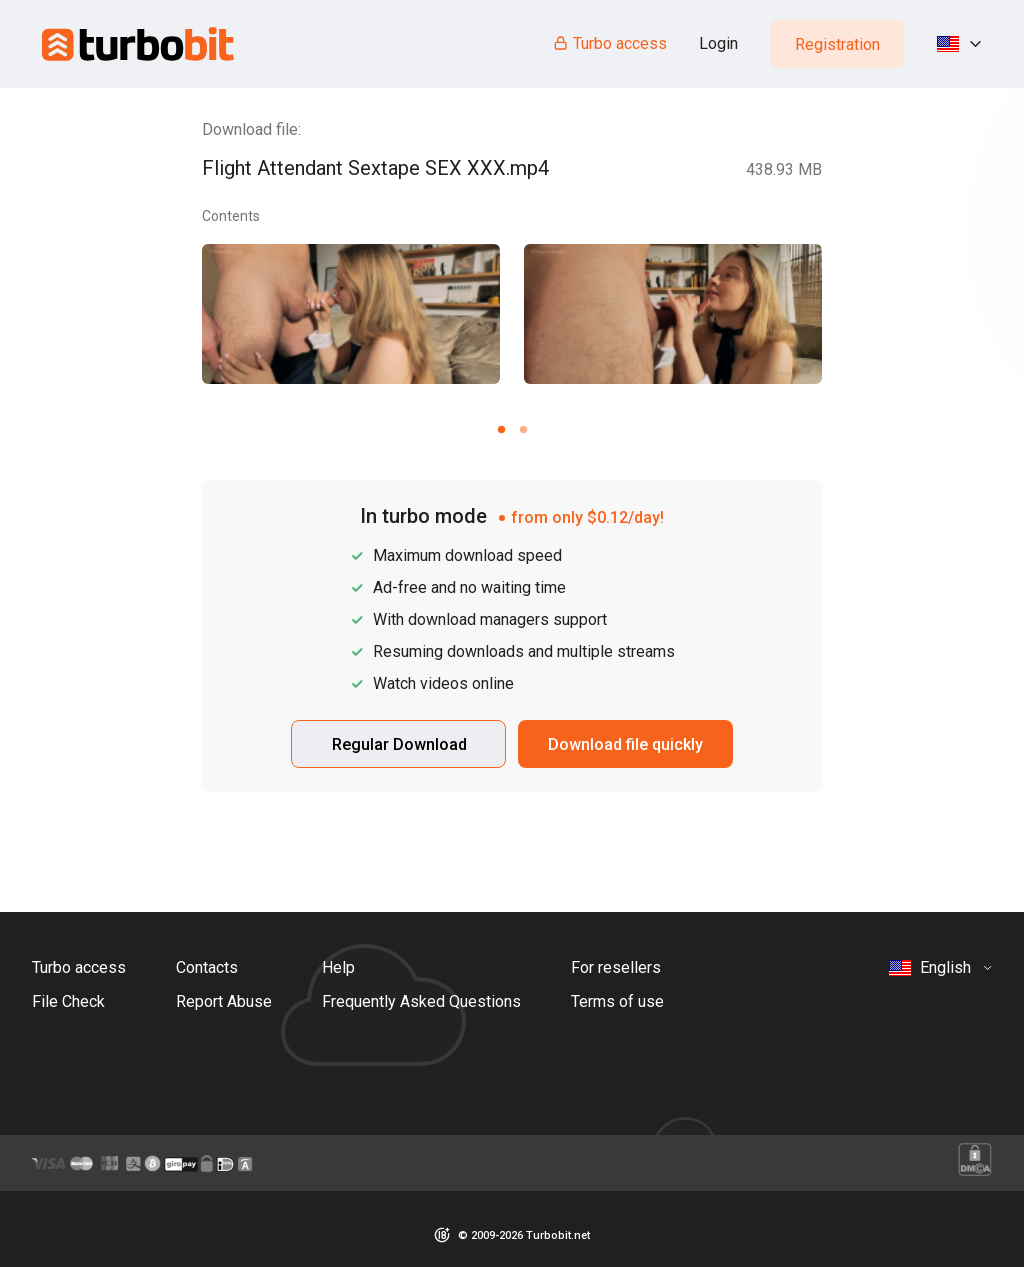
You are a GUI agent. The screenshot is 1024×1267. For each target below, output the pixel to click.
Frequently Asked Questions (421, 1001)
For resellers (616, 967)
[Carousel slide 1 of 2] (501, 429)
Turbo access (609, 43)
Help (338, 967)
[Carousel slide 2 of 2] (523, 429)
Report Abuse (224, 1001)
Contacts (207, 967)
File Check (68, 1001)
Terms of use (617, 1001)
